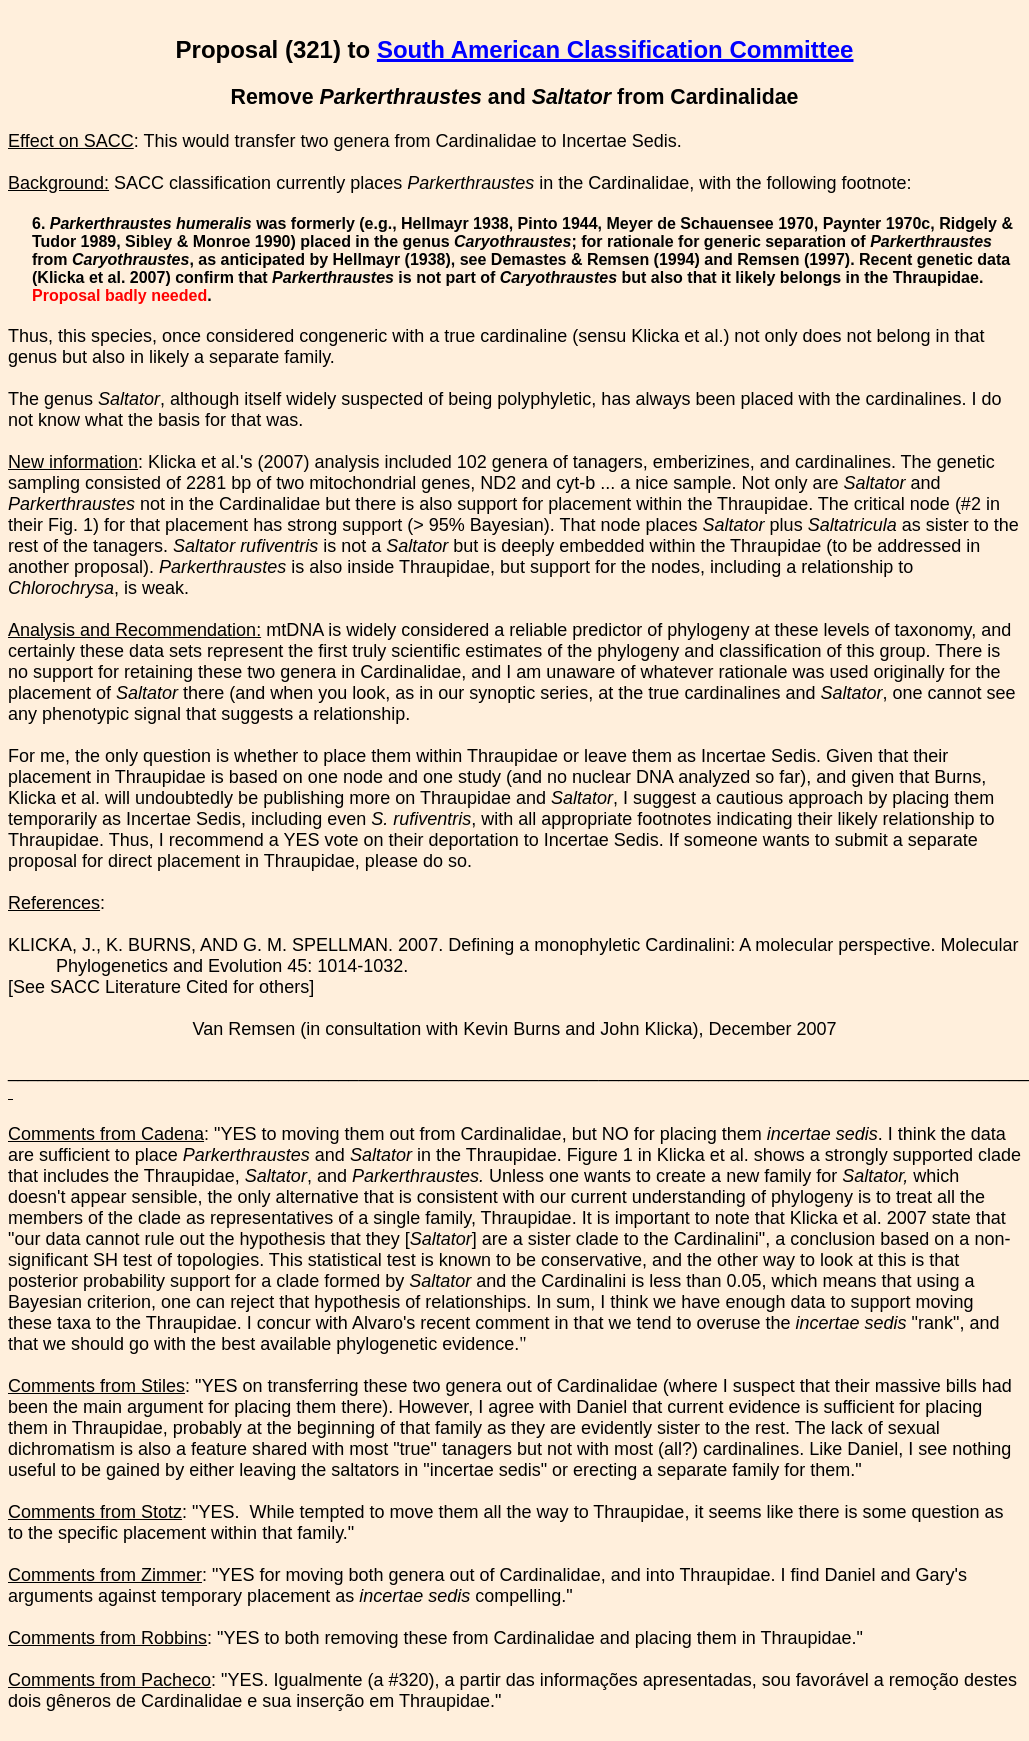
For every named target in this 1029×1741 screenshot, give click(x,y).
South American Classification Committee (615, 49)
